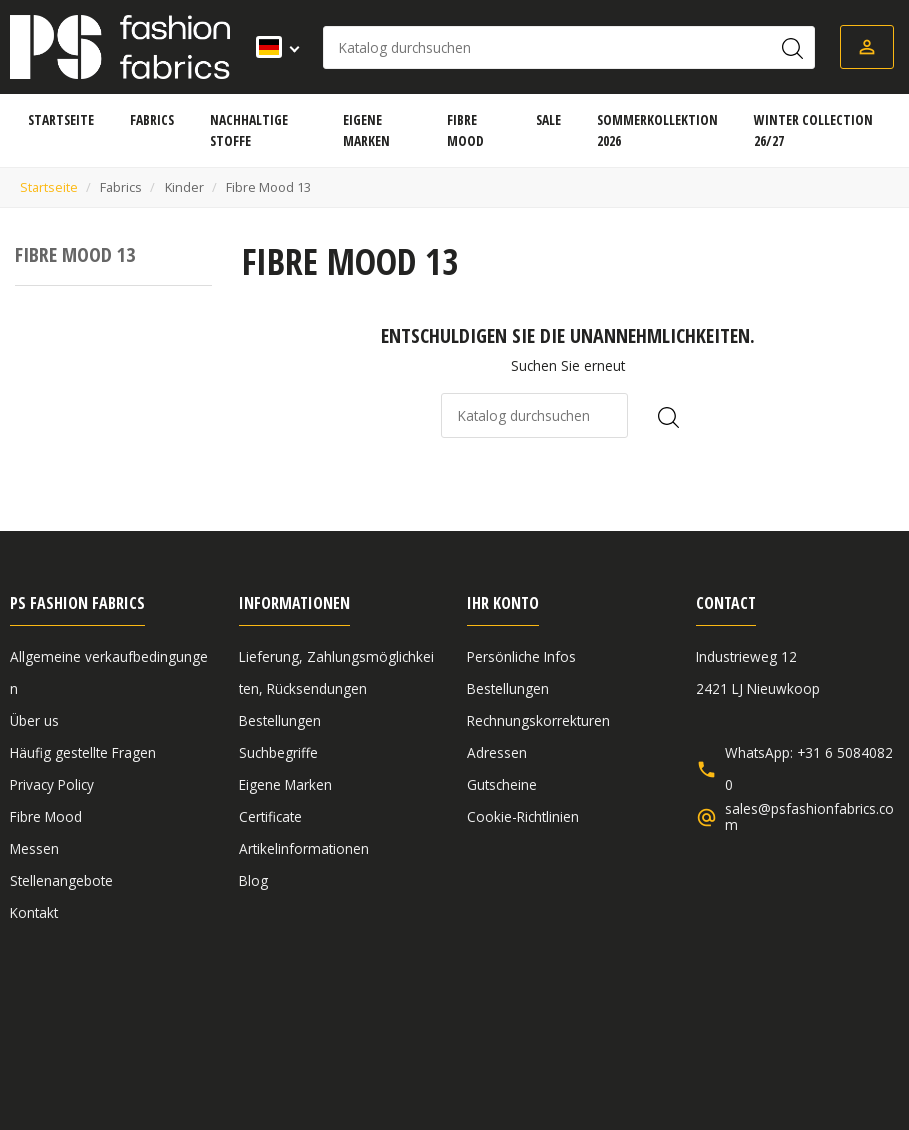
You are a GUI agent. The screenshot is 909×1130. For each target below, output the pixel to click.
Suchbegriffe (278, 752)
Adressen (497, 752)
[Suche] (569, 47)
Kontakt (34, 912)
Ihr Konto (503, 603)
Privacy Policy (52, 784)
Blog (253, 880)
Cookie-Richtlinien (523, 816)
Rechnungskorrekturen (538, 720)
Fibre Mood (46, 816)
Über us (34, 720)
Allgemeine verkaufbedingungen (113, 1019)
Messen (34, 848)
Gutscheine (502, 784)
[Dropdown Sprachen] (271, 47)
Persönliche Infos (521, 656)
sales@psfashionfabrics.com (809, 817)
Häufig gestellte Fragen (83, 752)
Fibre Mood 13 (75, 254)
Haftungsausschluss (313, 1019)
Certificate (270, 816)
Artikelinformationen (304, 848)
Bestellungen (280, 720)
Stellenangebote (61, 880)
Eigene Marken (285, 784)
